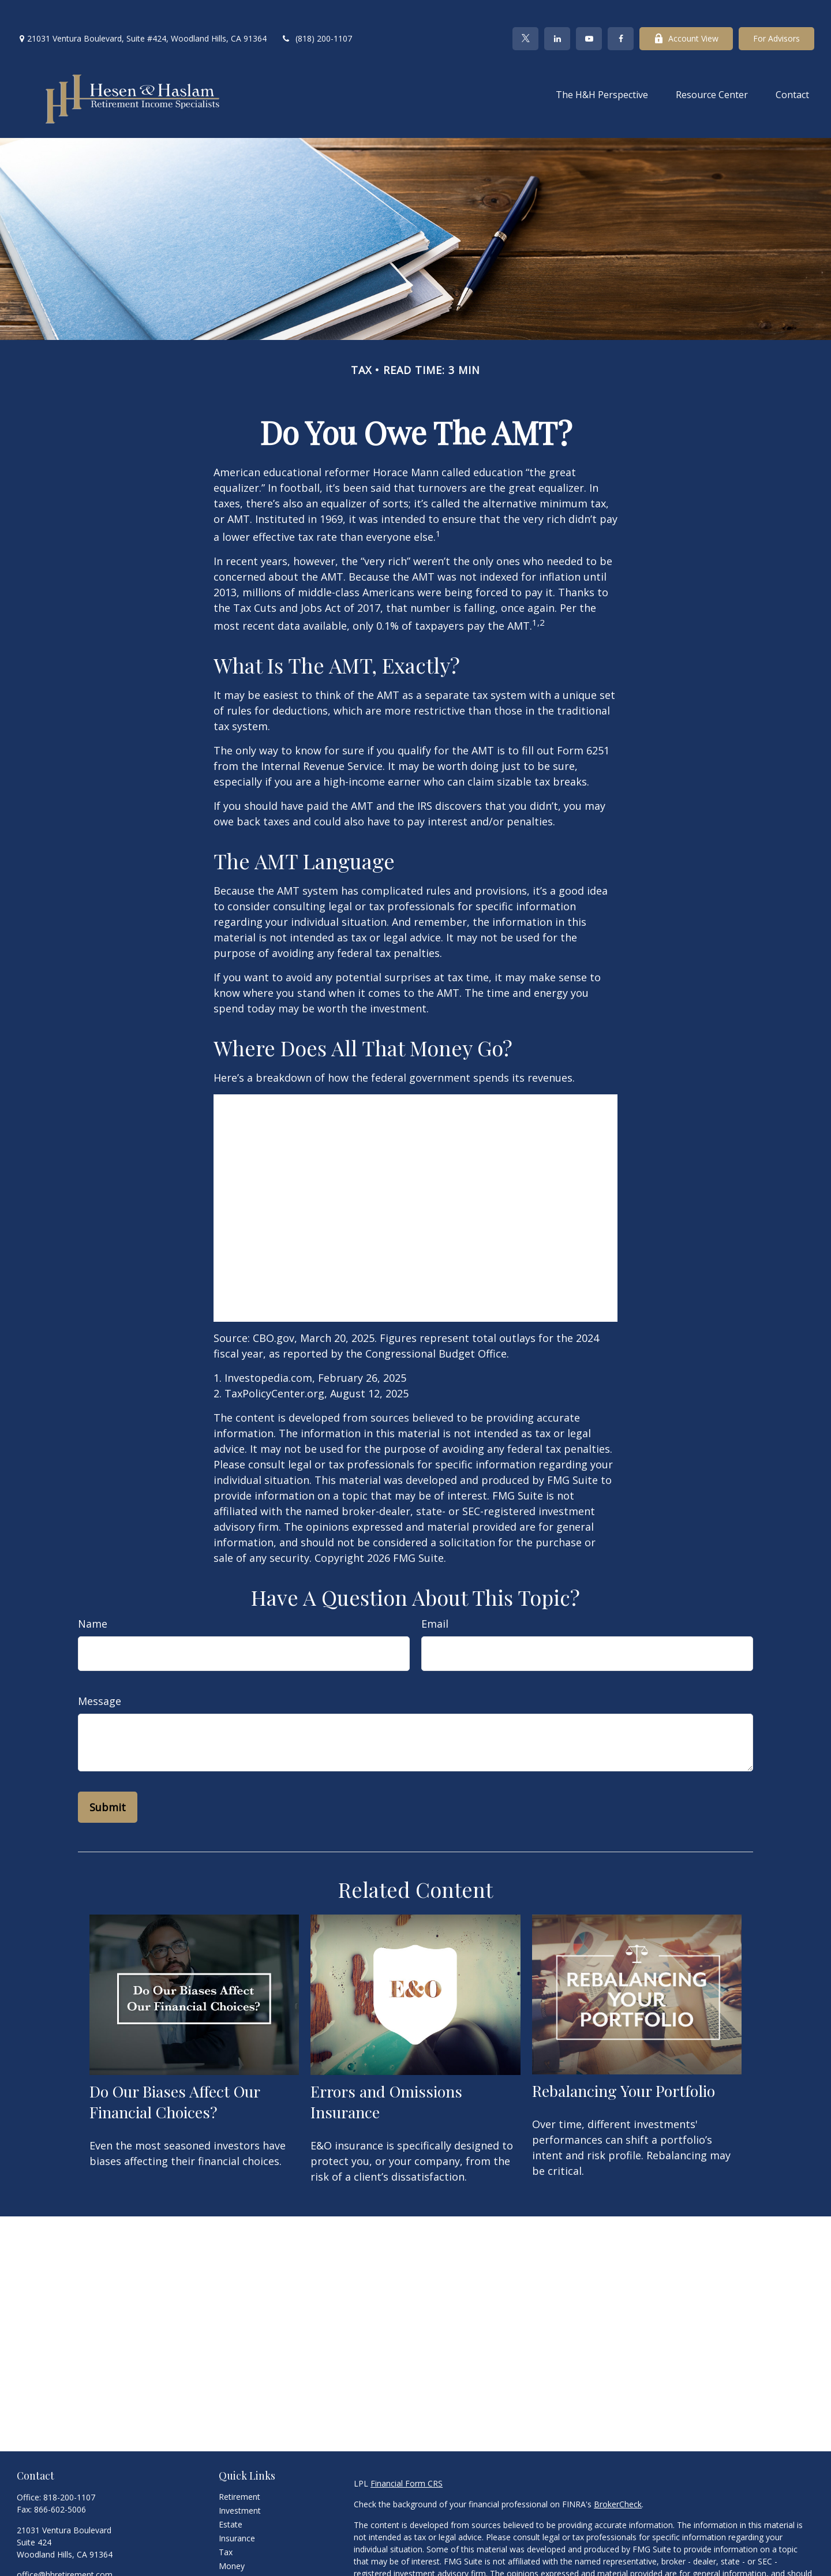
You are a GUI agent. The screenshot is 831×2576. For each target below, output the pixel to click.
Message (99, 1674)
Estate (230, 2497)
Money (232, 2538)
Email (434, 1596)
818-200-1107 (69, 2470)
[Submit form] (107, 1780)
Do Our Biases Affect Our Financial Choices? (174, 2074)
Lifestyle (234, 2552)
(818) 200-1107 (316, 11)
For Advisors (776, 11)
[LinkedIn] (557, 11)
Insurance (237, 2511)
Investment (240, 2483)
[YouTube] (589, 11)
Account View (686, 11)
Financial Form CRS (406, 2456)
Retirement (239, 2469)
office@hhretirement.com (65, 2547)
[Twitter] (525, 11)
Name (92, 1596)
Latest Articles (245, 2566)
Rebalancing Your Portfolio (623, 2063)
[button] (602, 67)
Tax (226, 2524)
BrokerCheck (618, 2477)
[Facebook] (621, 11)
